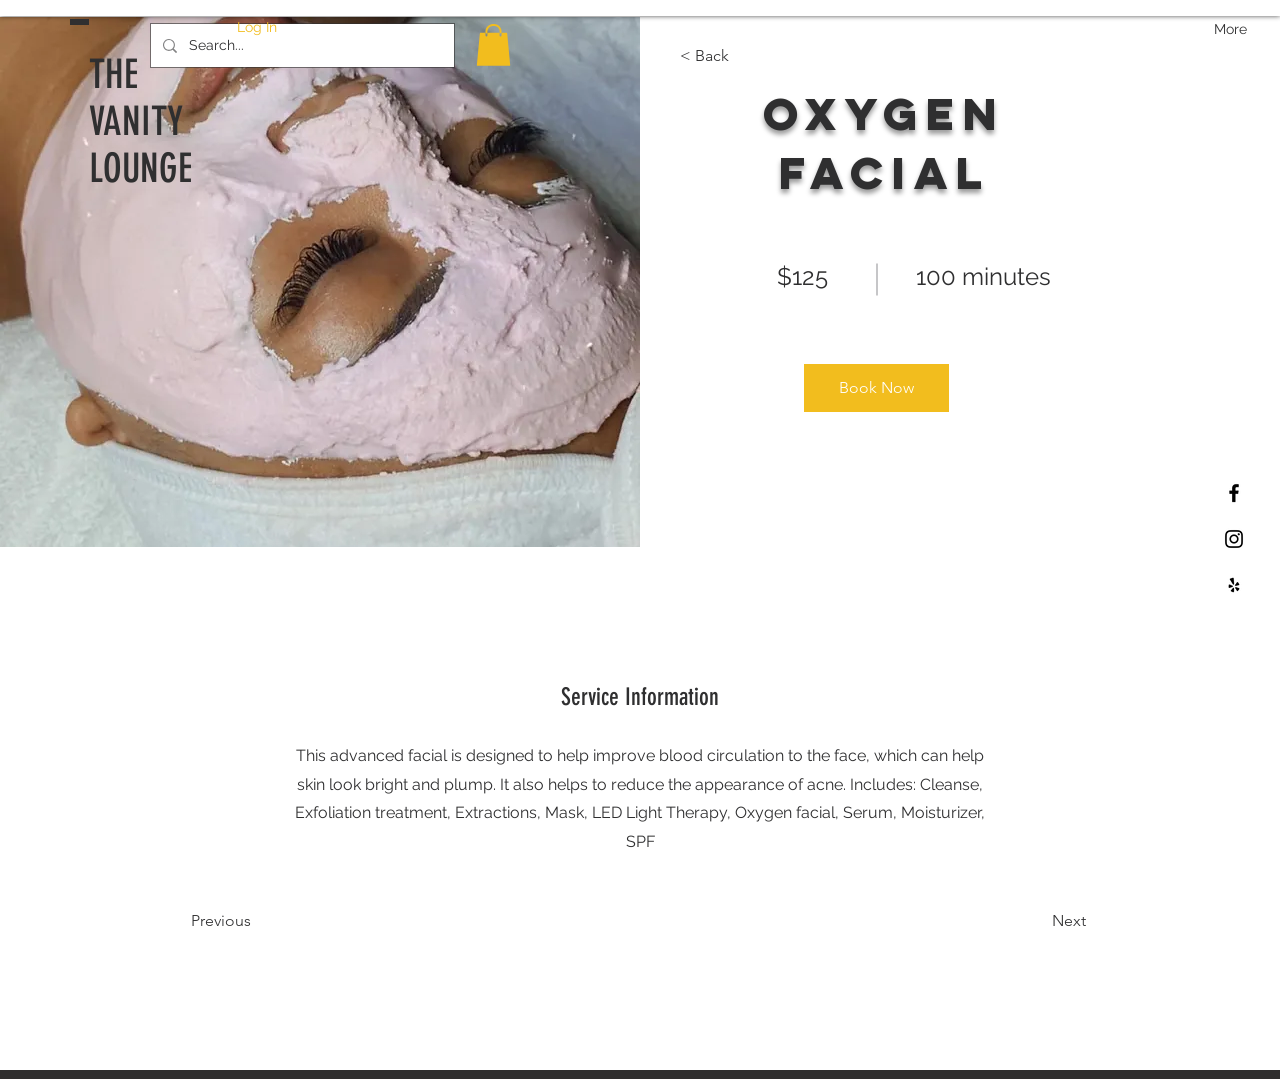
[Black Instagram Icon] (1234, 539)
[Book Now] (876, 388)
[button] (493, 45)
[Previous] (248, 921)
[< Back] (737, 56)
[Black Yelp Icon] (1234, 585)
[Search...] (300, 45)
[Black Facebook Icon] (1234, 493)
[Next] (1031, 921)
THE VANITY (136, 98)
